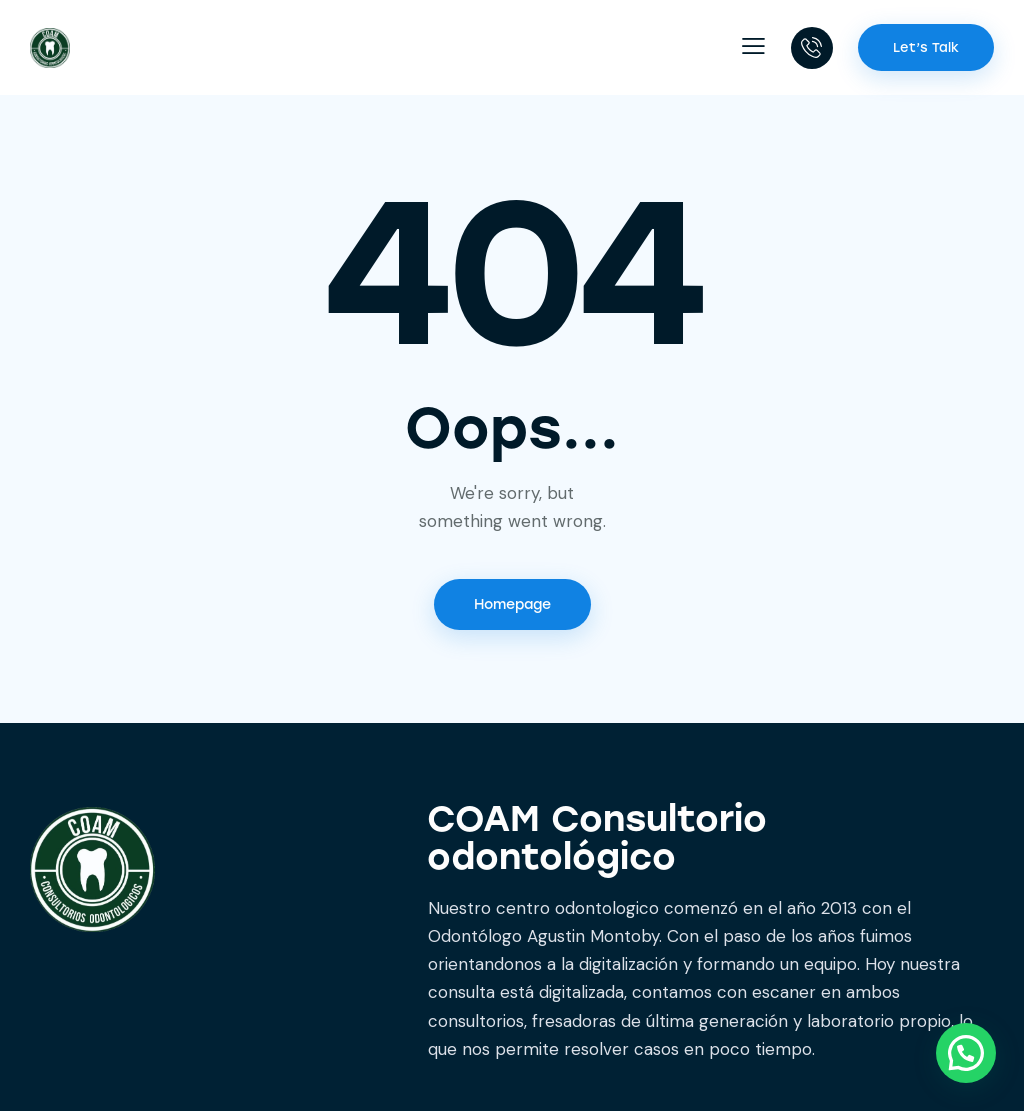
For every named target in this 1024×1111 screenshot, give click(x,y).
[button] (753, 46)
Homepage (512, 604)
